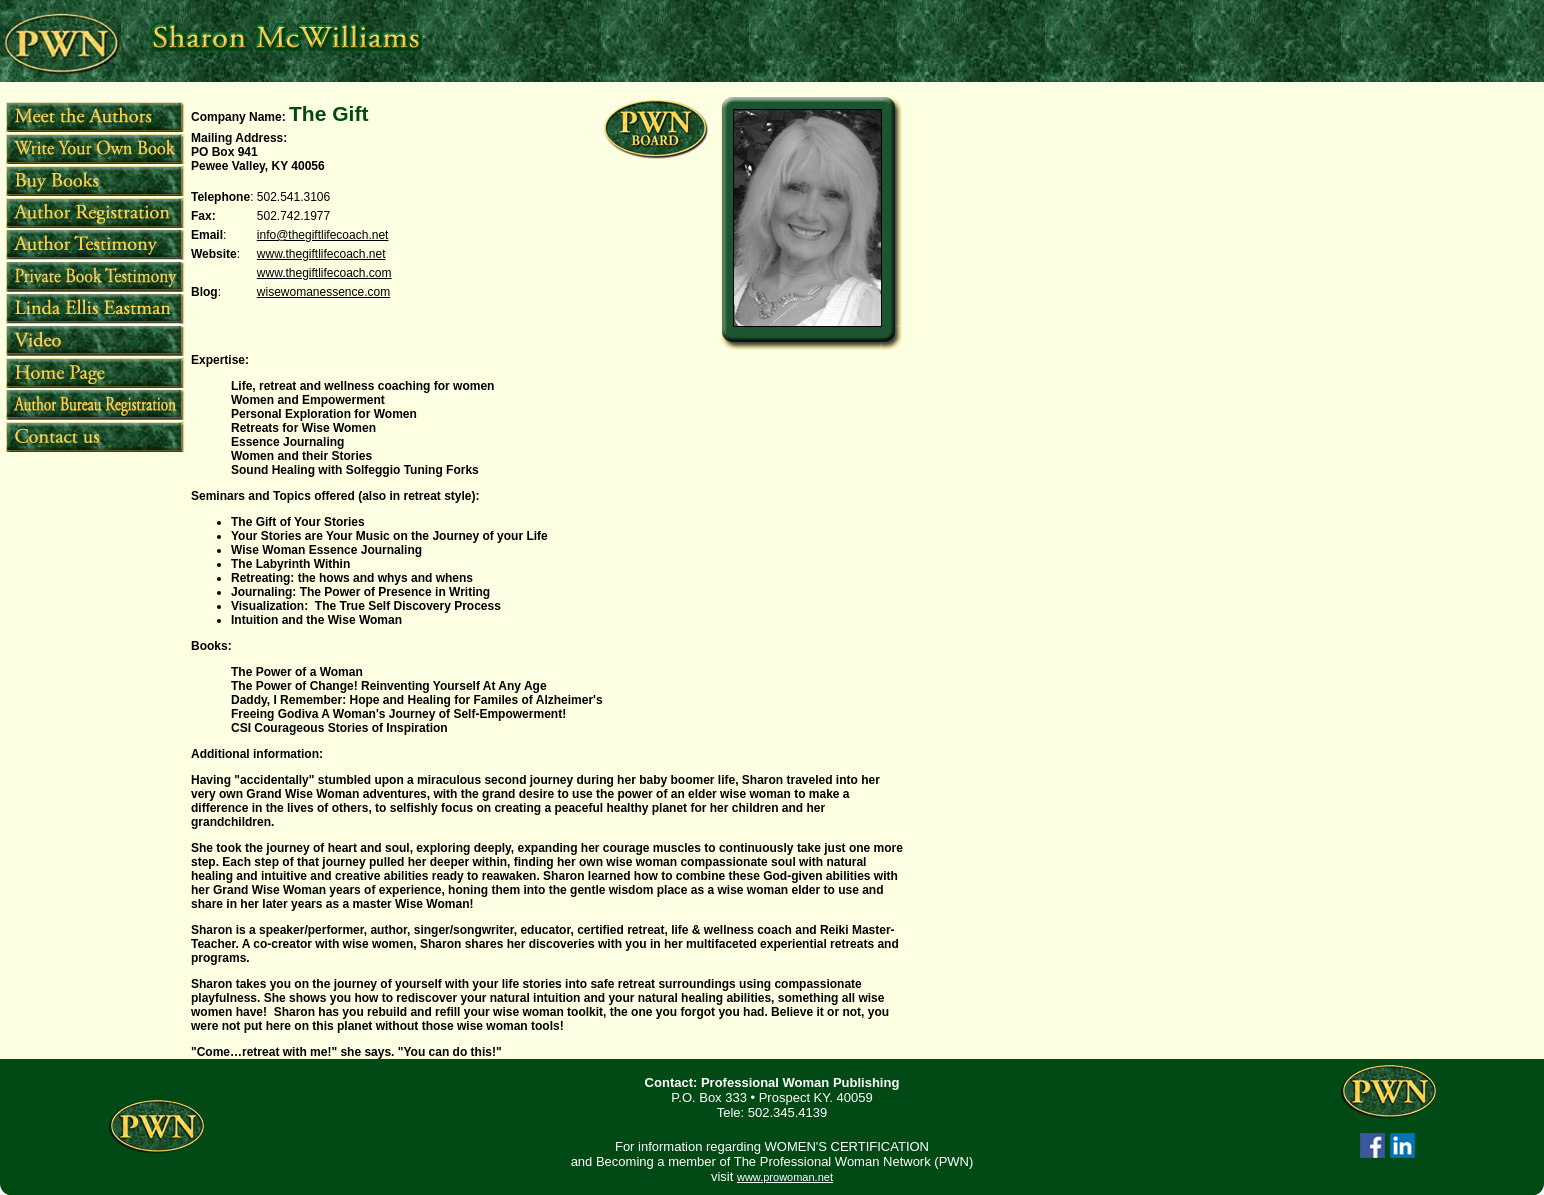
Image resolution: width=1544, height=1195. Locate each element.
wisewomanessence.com (323, 292)
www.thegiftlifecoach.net (321, 254)
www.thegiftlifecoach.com (324, 273)
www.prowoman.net (785, 1177)
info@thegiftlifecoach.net (323, 235)
